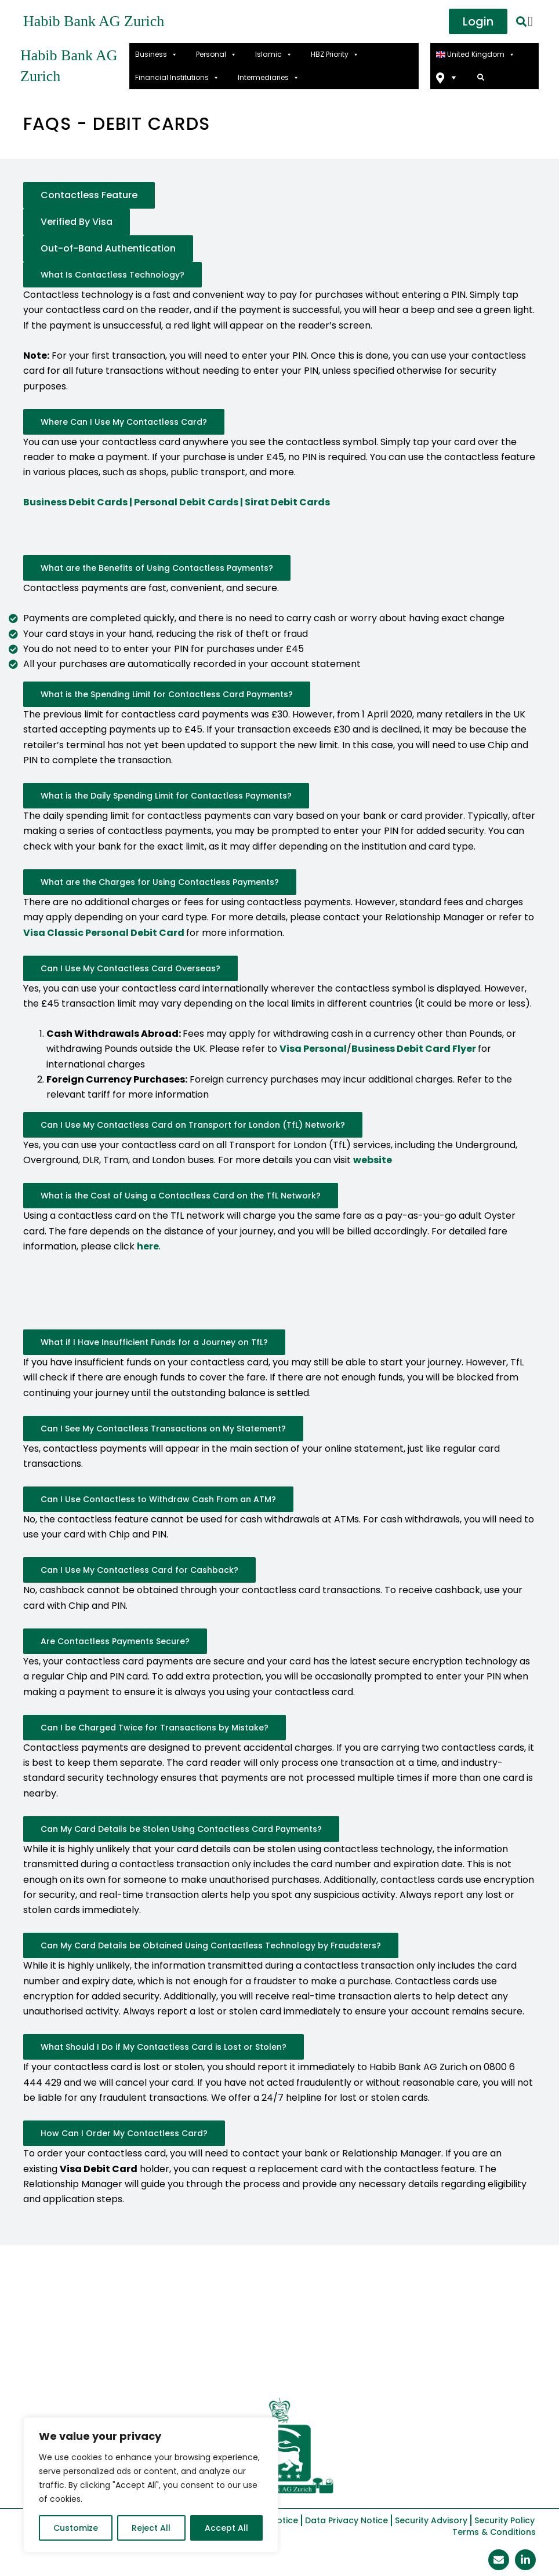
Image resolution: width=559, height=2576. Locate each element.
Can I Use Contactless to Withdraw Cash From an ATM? (158, 1499)
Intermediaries (268, 77)
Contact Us (280, 2365)
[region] (150, 2485)
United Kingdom (475, 54)
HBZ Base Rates (127, 2338)
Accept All (226, 2528)
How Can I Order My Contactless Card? (124, 2133)
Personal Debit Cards (186, 502)
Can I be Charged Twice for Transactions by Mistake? (154, 1727)
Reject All (151, 2528)
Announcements (218, 2338)
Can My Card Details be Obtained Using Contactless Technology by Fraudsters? (211, 1945)
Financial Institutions (177, 77)
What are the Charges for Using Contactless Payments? (160, 882)
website (372, 1160)
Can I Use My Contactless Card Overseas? (130, 968)
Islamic (273, 54)
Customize (75, 2528)
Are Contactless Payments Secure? (115, 1641)
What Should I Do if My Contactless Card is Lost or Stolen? (163, 2047)
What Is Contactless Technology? (112, 274)
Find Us (447, 77)
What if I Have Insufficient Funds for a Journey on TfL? (154, 1342)
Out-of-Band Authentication (108, 248)
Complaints (301, 2338)
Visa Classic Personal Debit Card (103, 932)
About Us (55, 2338)
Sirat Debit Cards (287, 502)
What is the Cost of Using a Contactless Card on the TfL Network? (181, 1195)
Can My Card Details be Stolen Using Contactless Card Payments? (181, 1829)
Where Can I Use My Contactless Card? (124, 422)
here (148, 1246)
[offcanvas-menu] (530, 21)
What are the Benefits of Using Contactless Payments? (157, 568)
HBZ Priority (335, 54)
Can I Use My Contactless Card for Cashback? (139, 1570)
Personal (216, 54)
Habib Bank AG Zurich (93, 21)
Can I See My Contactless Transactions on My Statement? (163, 1428)
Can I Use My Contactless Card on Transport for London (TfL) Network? (193, 1125)
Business (156, 54)
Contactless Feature (89, 195)
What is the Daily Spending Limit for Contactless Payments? (166, 795)
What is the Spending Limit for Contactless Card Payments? (167, 694)
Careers (506, 2338)
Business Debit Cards (75, 502)
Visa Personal (313, 1048)
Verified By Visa (76, 221)
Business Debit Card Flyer (413, 1048)
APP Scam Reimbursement (408, 2338)
